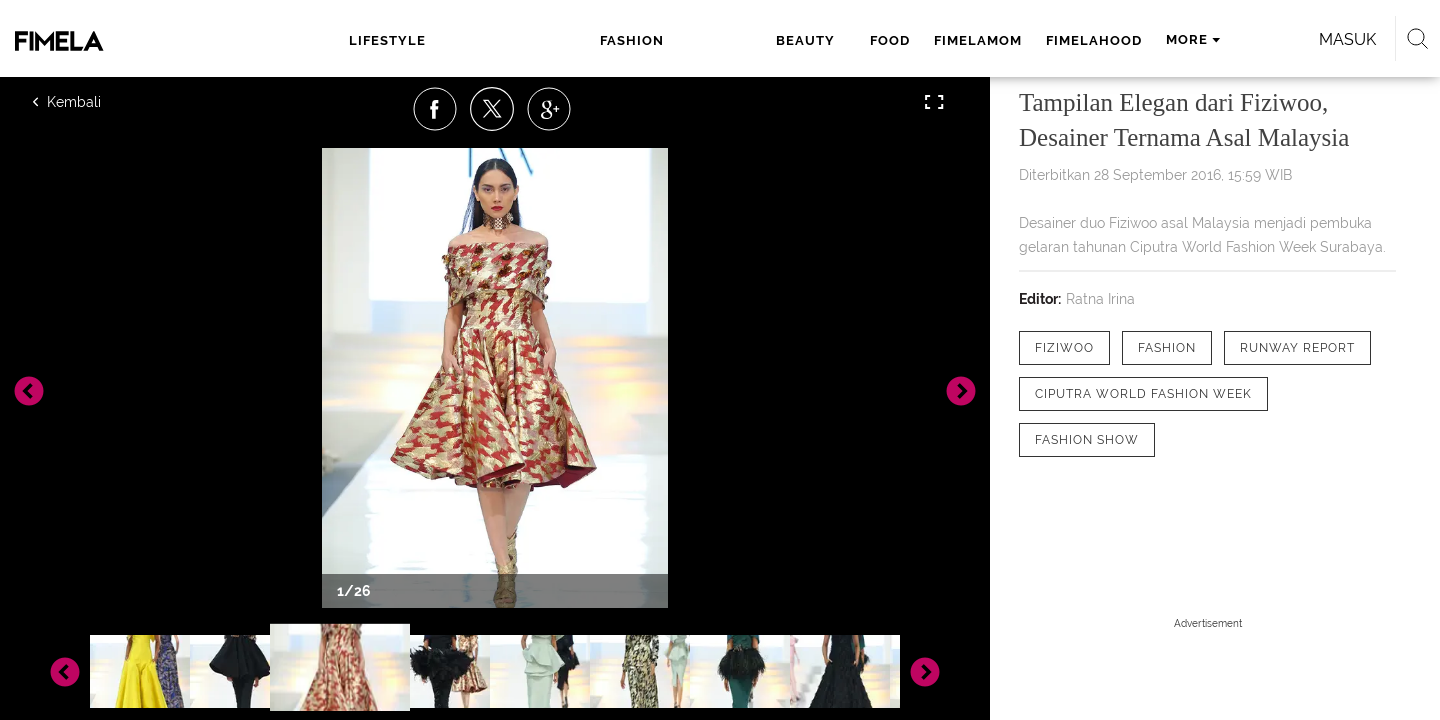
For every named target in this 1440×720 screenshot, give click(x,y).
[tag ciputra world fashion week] (1143, 394)
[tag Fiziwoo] (1064, 348)
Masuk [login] (1179, 39)
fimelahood (863, 40)
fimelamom (747, 40)
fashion (500, 40)
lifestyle (405, 40)
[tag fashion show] (1087, 440)
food (659, 40)
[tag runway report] (1297, 348)
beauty (585, 40)
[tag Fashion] (1167, 348)
